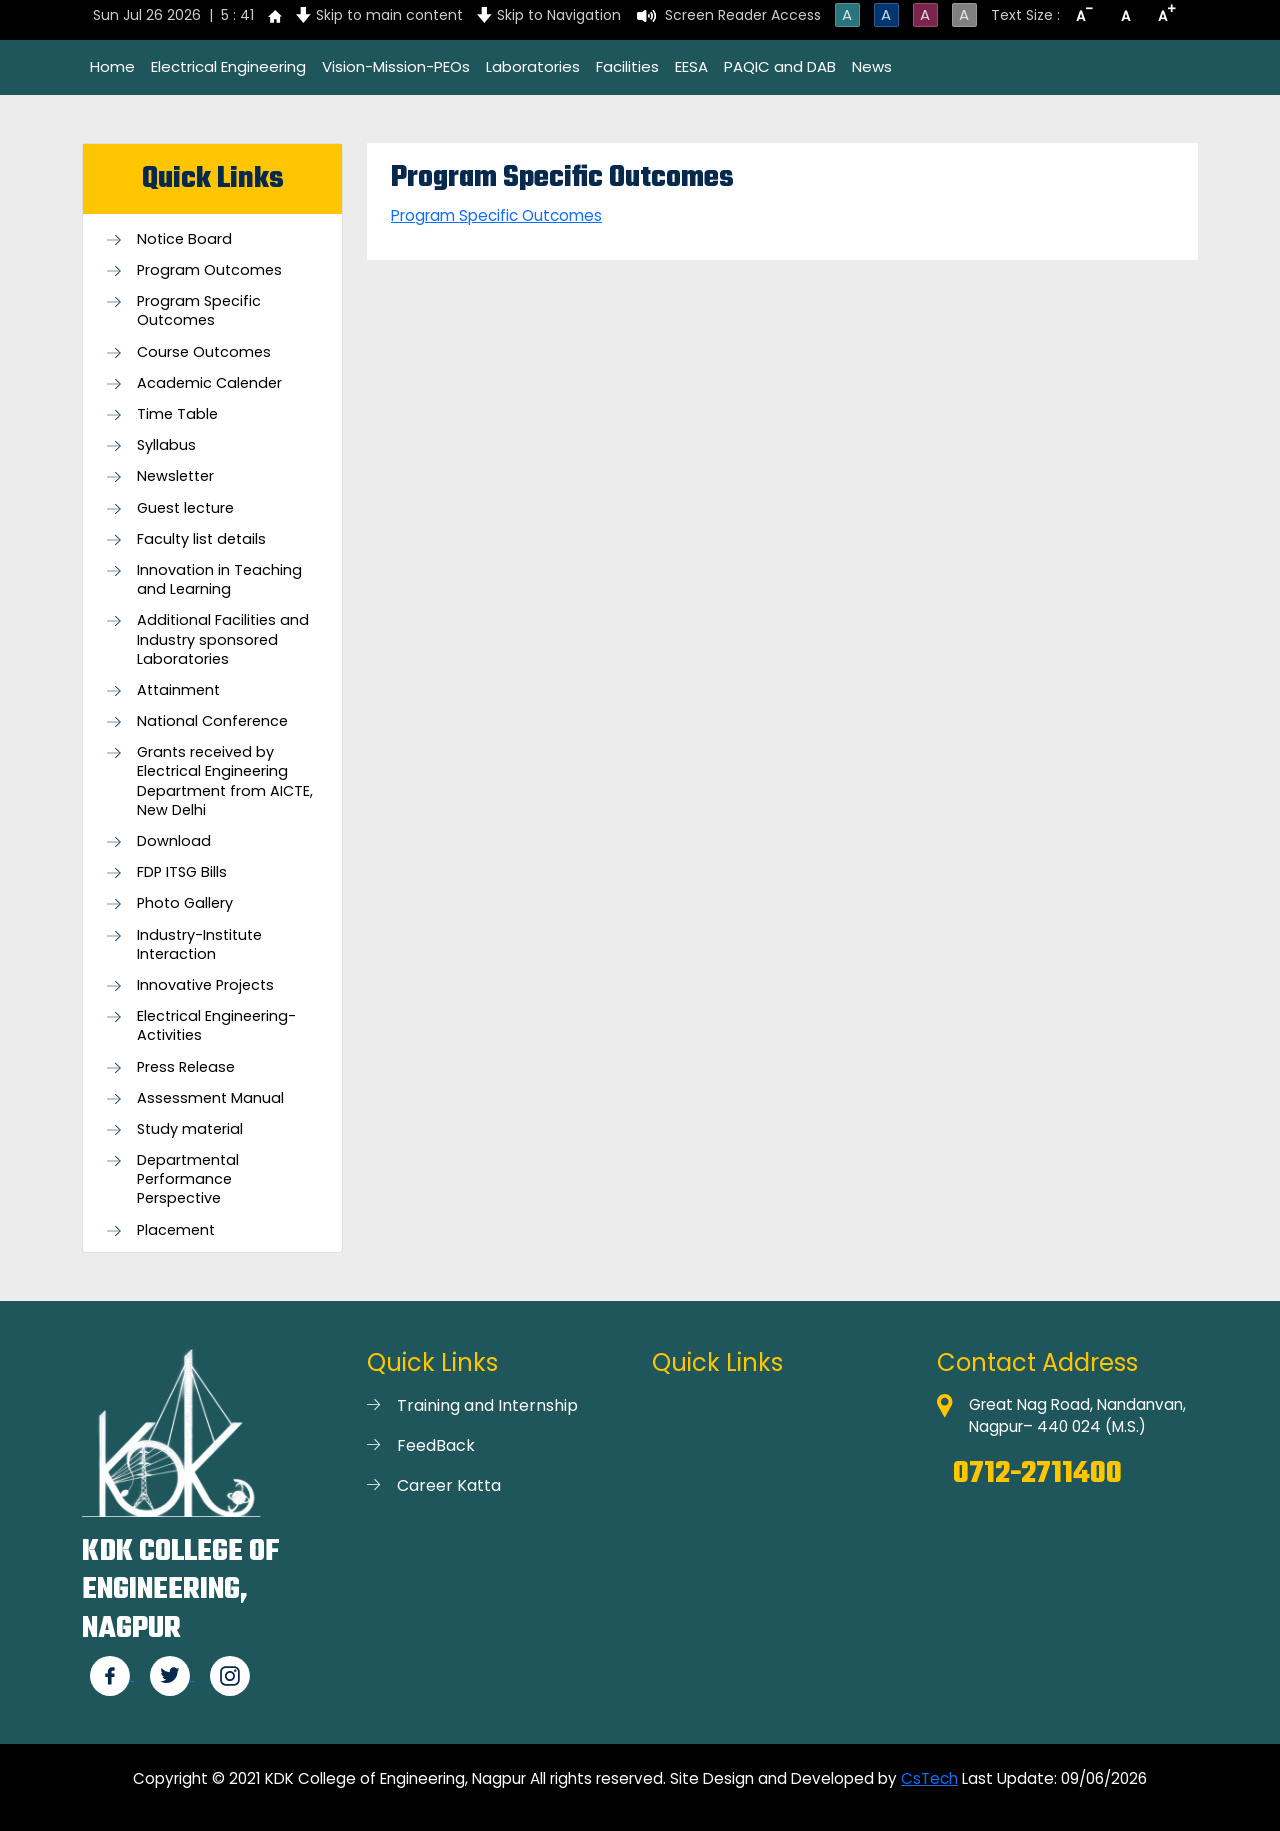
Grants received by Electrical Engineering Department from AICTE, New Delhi (225, 781)
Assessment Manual (210, 1098)
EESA (691, 66)
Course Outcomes (204, 352)
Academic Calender (209, 383)
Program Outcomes (209, 270)
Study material (190, 1129)
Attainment (178, 690)
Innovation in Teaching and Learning (219, 580)
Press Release (186, 1067)
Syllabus (166, 445)
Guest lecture (185, 508)
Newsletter (175, 476)
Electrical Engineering (228, 66)
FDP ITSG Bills (182, 872)
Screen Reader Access (743, 15)
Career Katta (449, 1485)
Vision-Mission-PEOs (396, 66)
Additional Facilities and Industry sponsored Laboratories (223, 639)
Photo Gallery (185, 903)
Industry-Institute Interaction (199, 945)
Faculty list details (201, 539)
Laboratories (533, 66)
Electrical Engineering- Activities (216, 1026)
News (872, 66)
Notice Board (184, 239)
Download (174, 841)
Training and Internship (487, 1405)
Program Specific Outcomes (199, 311)
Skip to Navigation (559, 15)
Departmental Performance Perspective (188, 1179)
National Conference (212, 721)
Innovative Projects (205, 985)
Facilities (627, 66)
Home (112, 66)
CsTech (929, 1778)
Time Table (177, 414)
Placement (176, 1230)
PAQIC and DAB (780, 66)
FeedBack (436, 1445)
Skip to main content (389, 15)
